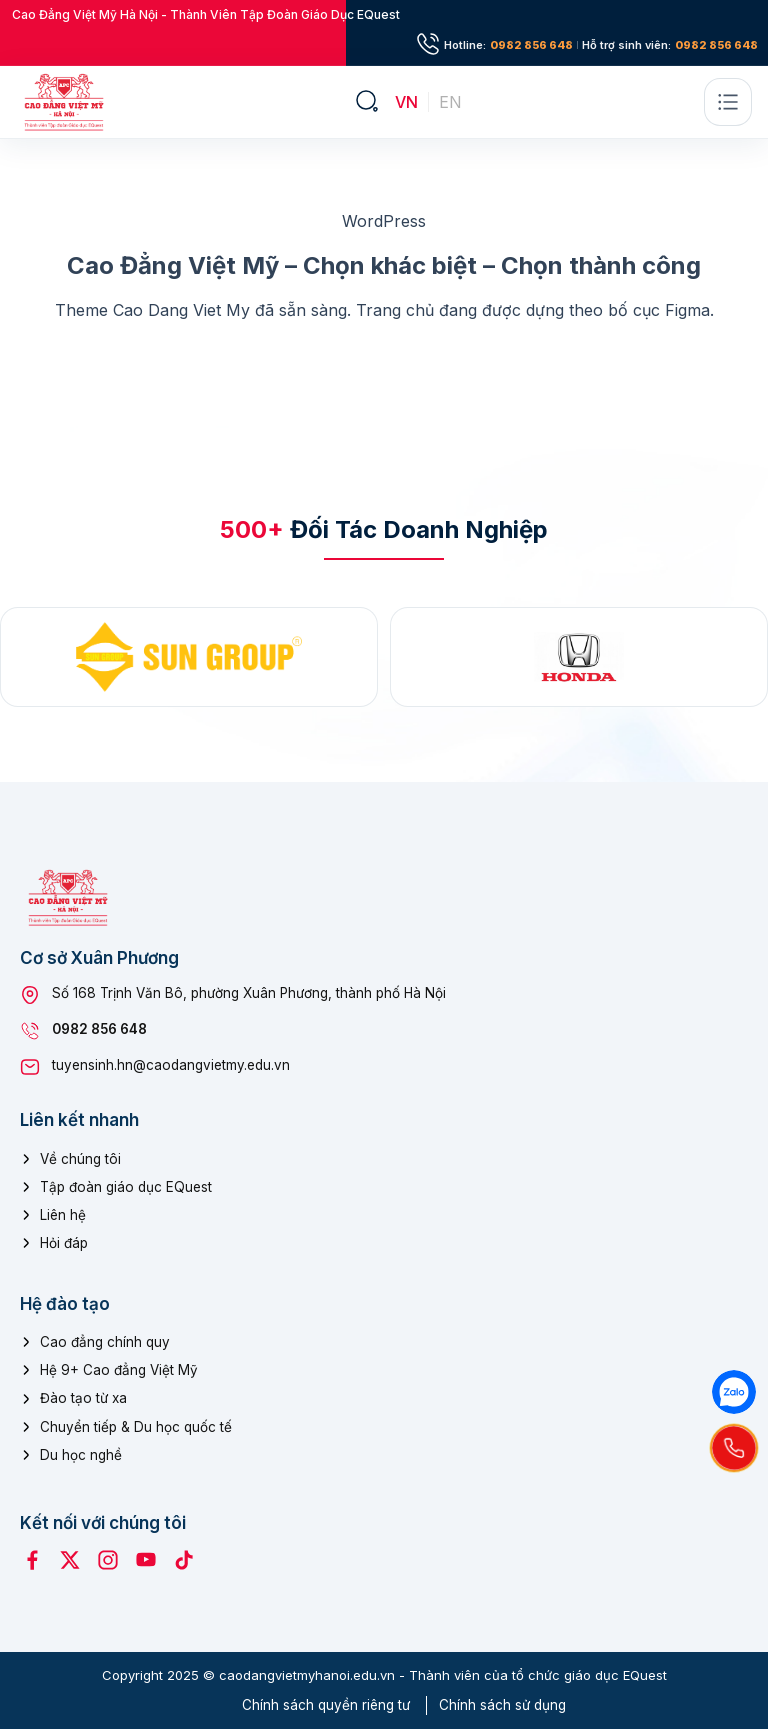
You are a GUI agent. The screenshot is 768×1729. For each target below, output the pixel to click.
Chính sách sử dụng (502, 1705)
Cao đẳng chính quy (105, 1342)
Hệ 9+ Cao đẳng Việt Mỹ (119, 1370)
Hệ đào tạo (65, 1304)
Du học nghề (81, 1455)
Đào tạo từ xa (83, 1398)
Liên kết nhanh (79, 1120)
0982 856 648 (531, 45)
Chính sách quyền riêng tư (326, 1705)
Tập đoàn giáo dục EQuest (126, 1187)
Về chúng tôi (80, 1159)
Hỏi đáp (64, 1243)
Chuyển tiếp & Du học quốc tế (136, 1427)
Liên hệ (63, 1215)
